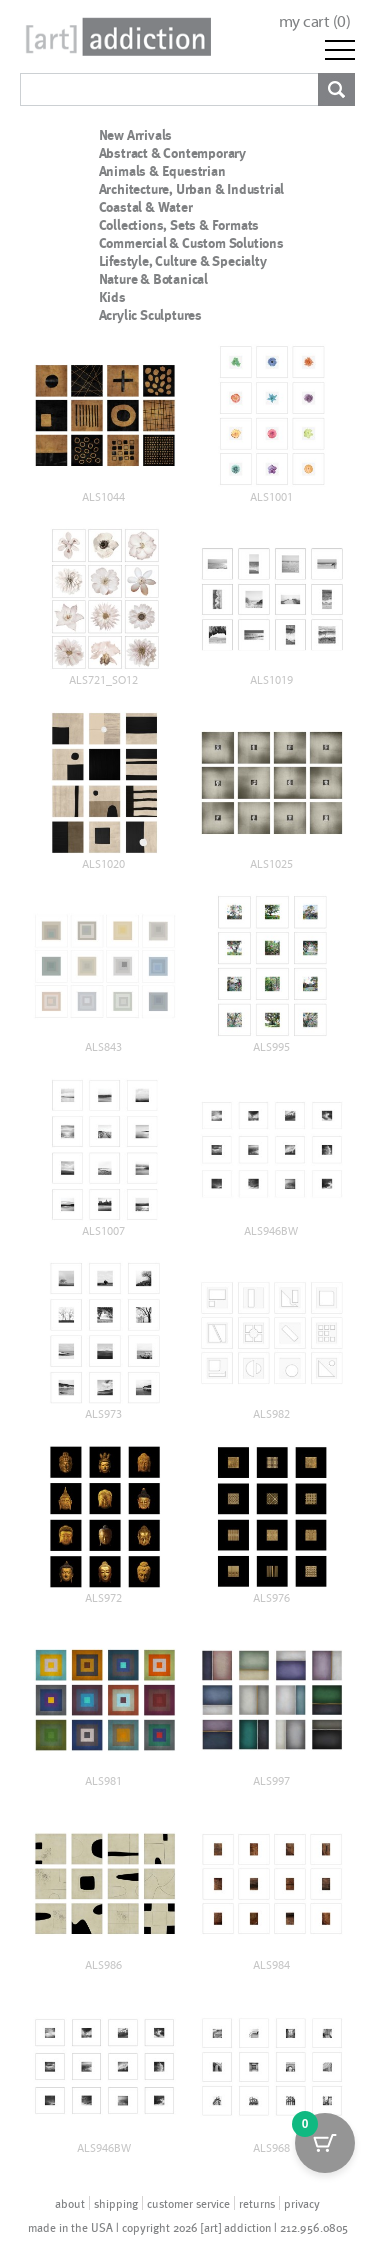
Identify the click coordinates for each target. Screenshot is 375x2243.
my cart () (315, 21)
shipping (116, 2203)
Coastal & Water (146, 207)
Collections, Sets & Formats (179, 225)
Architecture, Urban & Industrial (192, 189)
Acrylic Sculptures (150, 315)
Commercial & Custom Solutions (191, 243)
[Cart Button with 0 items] (325, 2143)
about (70, 2203)
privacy (302, 2203)
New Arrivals (136, 135)
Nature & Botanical (153, 279)
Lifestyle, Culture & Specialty (183, 261)
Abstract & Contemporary (172, 153)
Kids (112, 297)
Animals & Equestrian (162, 171)
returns (257, 2203)
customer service (188, 2203)
